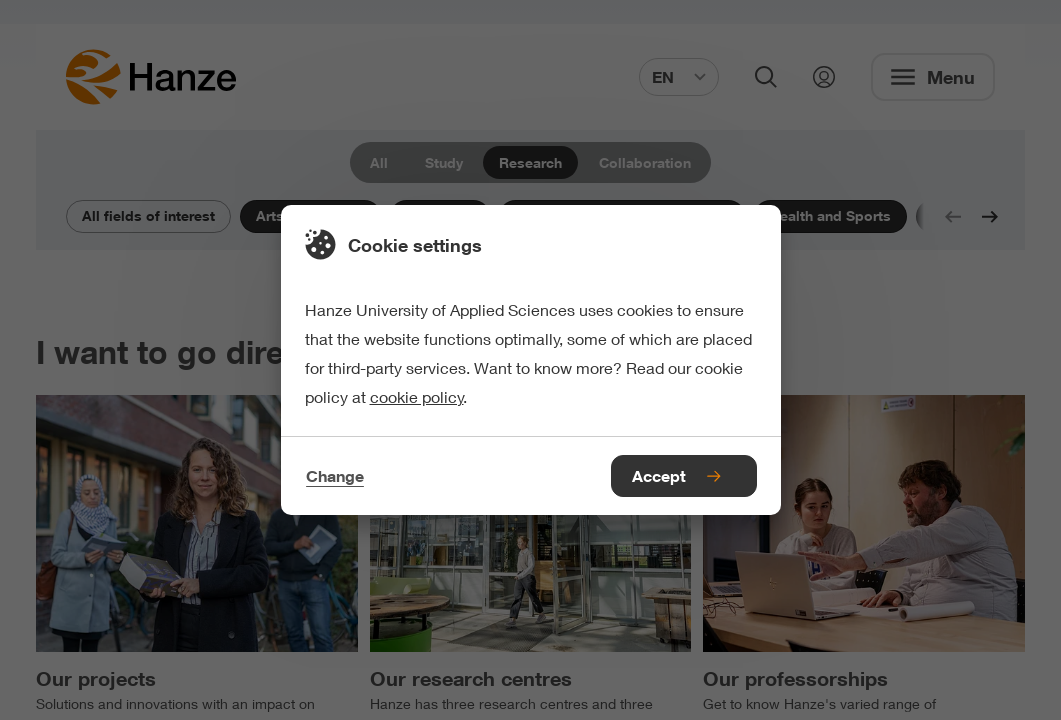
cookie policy (417, 396)
